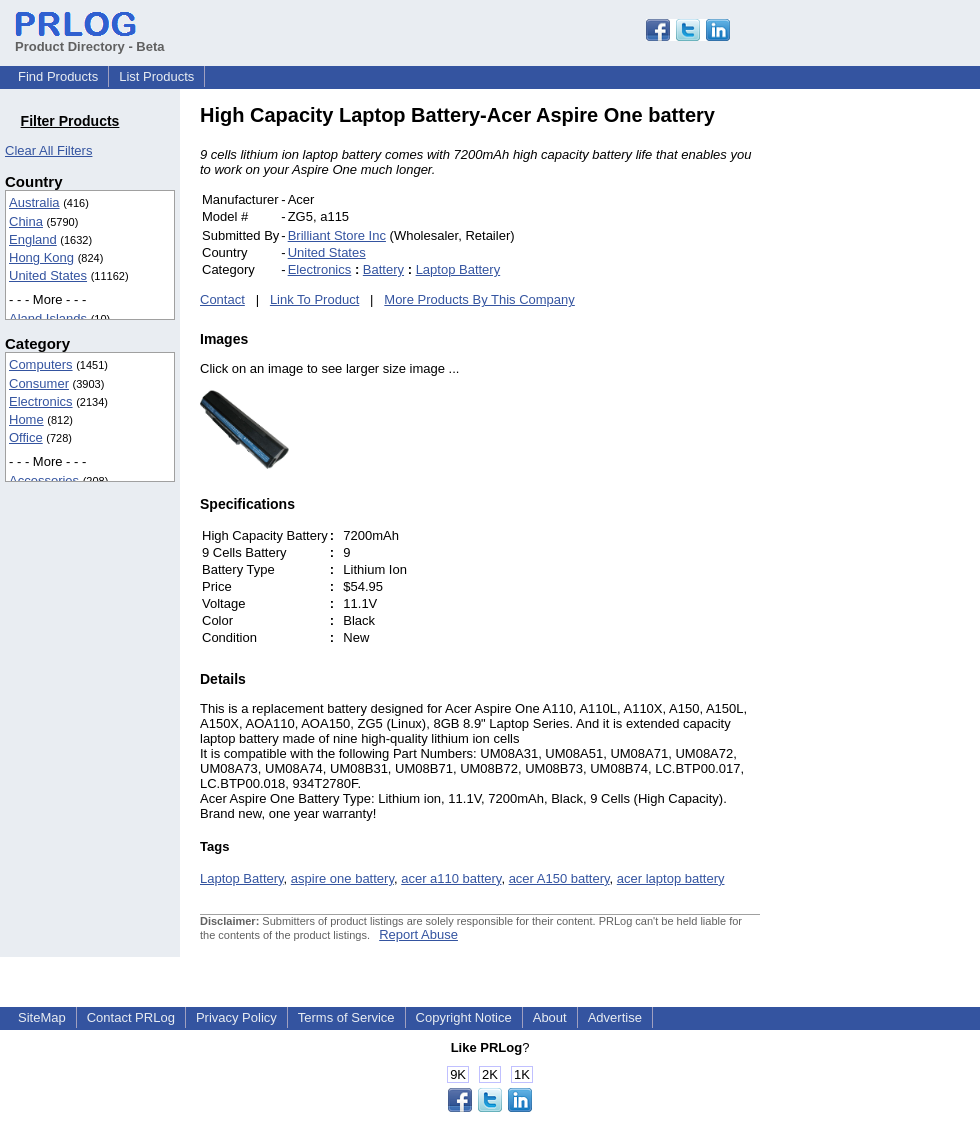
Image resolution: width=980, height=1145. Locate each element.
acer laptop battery (671, 878)
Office (26, 437)
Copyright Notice (464, 1017)
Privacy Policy (236, 1017)
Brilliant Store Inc (337, 235)
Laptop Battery (458, 269)
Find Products (58, 76)
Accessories (44, 480)
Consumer (39, 383)
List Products (156, 76)
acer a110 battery (451, 878)
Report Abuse (418, 934)
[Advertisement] (895, 404)
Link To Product (314, 299)
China (26, 221)
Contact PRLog (131, 1017)
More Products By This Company (479, 299)
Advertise (615, 1017)
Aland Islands (48, 318)
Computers (41, 364)
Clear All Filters (48, 150)
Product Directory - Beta (90, 39)
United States (48, 275)
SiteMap (42, 1017)
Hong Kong (41, 257)
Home (26, 419)
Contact (222, 299)
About (550, 1017)
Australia (34, 202)
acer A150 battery (559, 878)
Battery (383, 269)
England (33, 239)
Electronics (41, 401)
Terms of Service (346, 1017)
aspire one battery (342, 878)
